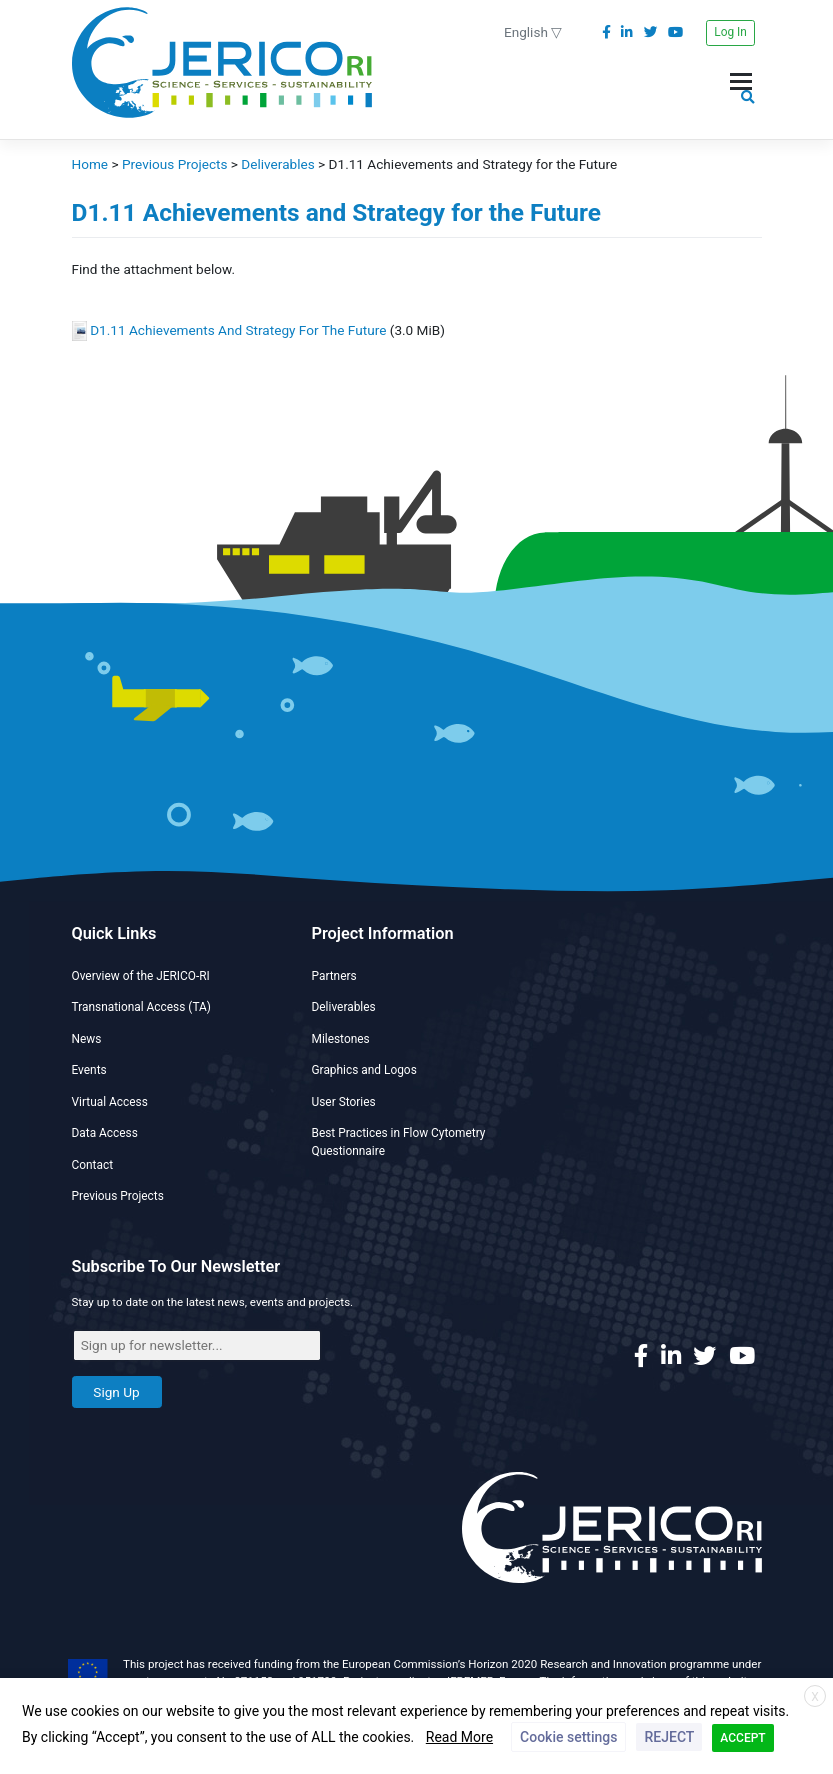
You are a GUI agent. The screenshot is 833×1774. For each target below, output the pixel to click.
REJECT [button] (669, 1737)
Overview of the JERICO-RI (141, 976)
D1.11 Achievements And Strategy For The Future (238, 330)
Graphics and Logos (364, 1070)
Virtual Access (110, 1102)
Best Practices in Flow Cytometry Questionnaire (399, 1142)
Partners (334, 976)
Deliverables (344, 1007)
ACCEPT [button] (742, 1738)
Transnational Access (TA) (141, 1007)
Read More (459, 1737)
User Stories (344, 1102)
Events (89, 1070)
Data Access (105, 1133)
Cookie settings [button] (568, 1737)
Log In (730, 32)
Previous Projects (118, 1196)
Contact (93, 1165)
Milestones (341, 1039)
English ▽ (533, 32)
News (87, 1039)
